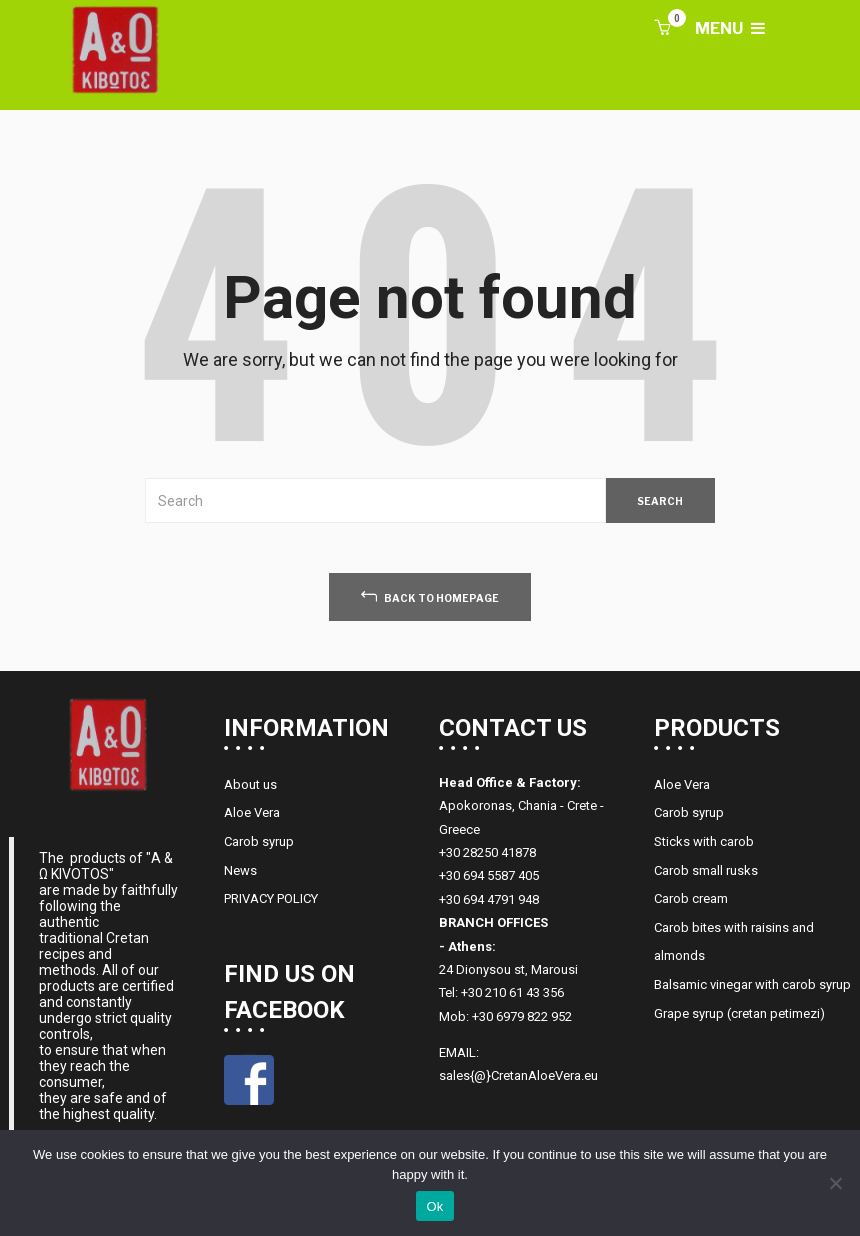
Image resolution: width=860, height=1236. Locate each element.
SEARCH (660, 501)
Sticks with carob (704, 841)
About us (250, 784)
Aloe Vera (252, 812)
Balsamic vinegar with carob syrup (752, 984)
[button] (662, 29)
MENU (730, 28)
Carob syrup (259, 841)
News (240, 870)
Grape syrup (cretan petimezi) (739, 1013)
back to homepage (430, 595)
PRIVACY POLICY (271, 898)
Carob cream (691, 898)
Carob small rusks (706, 870)
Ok (434, 1206)
